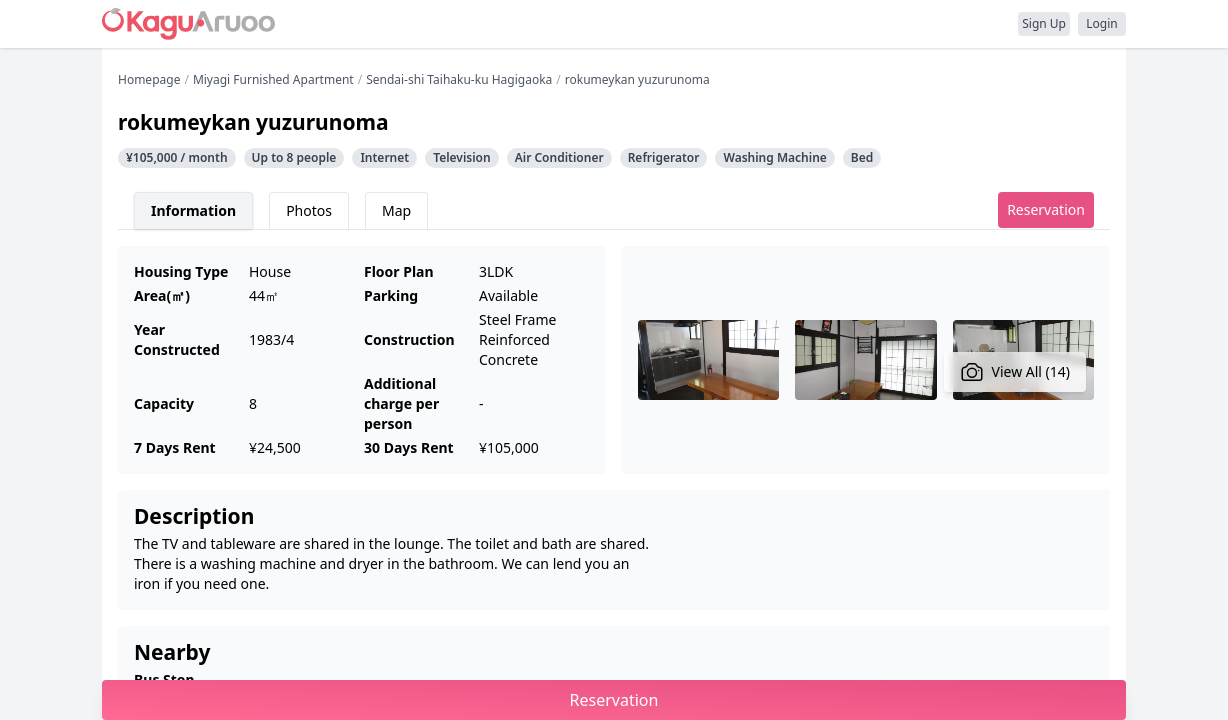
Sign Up (1044, 23)
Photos (309, 210)
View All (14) (1015, 372)
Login (1101, 23)
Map (396, 210)
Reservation (1046, 209)
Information (193, 210)
